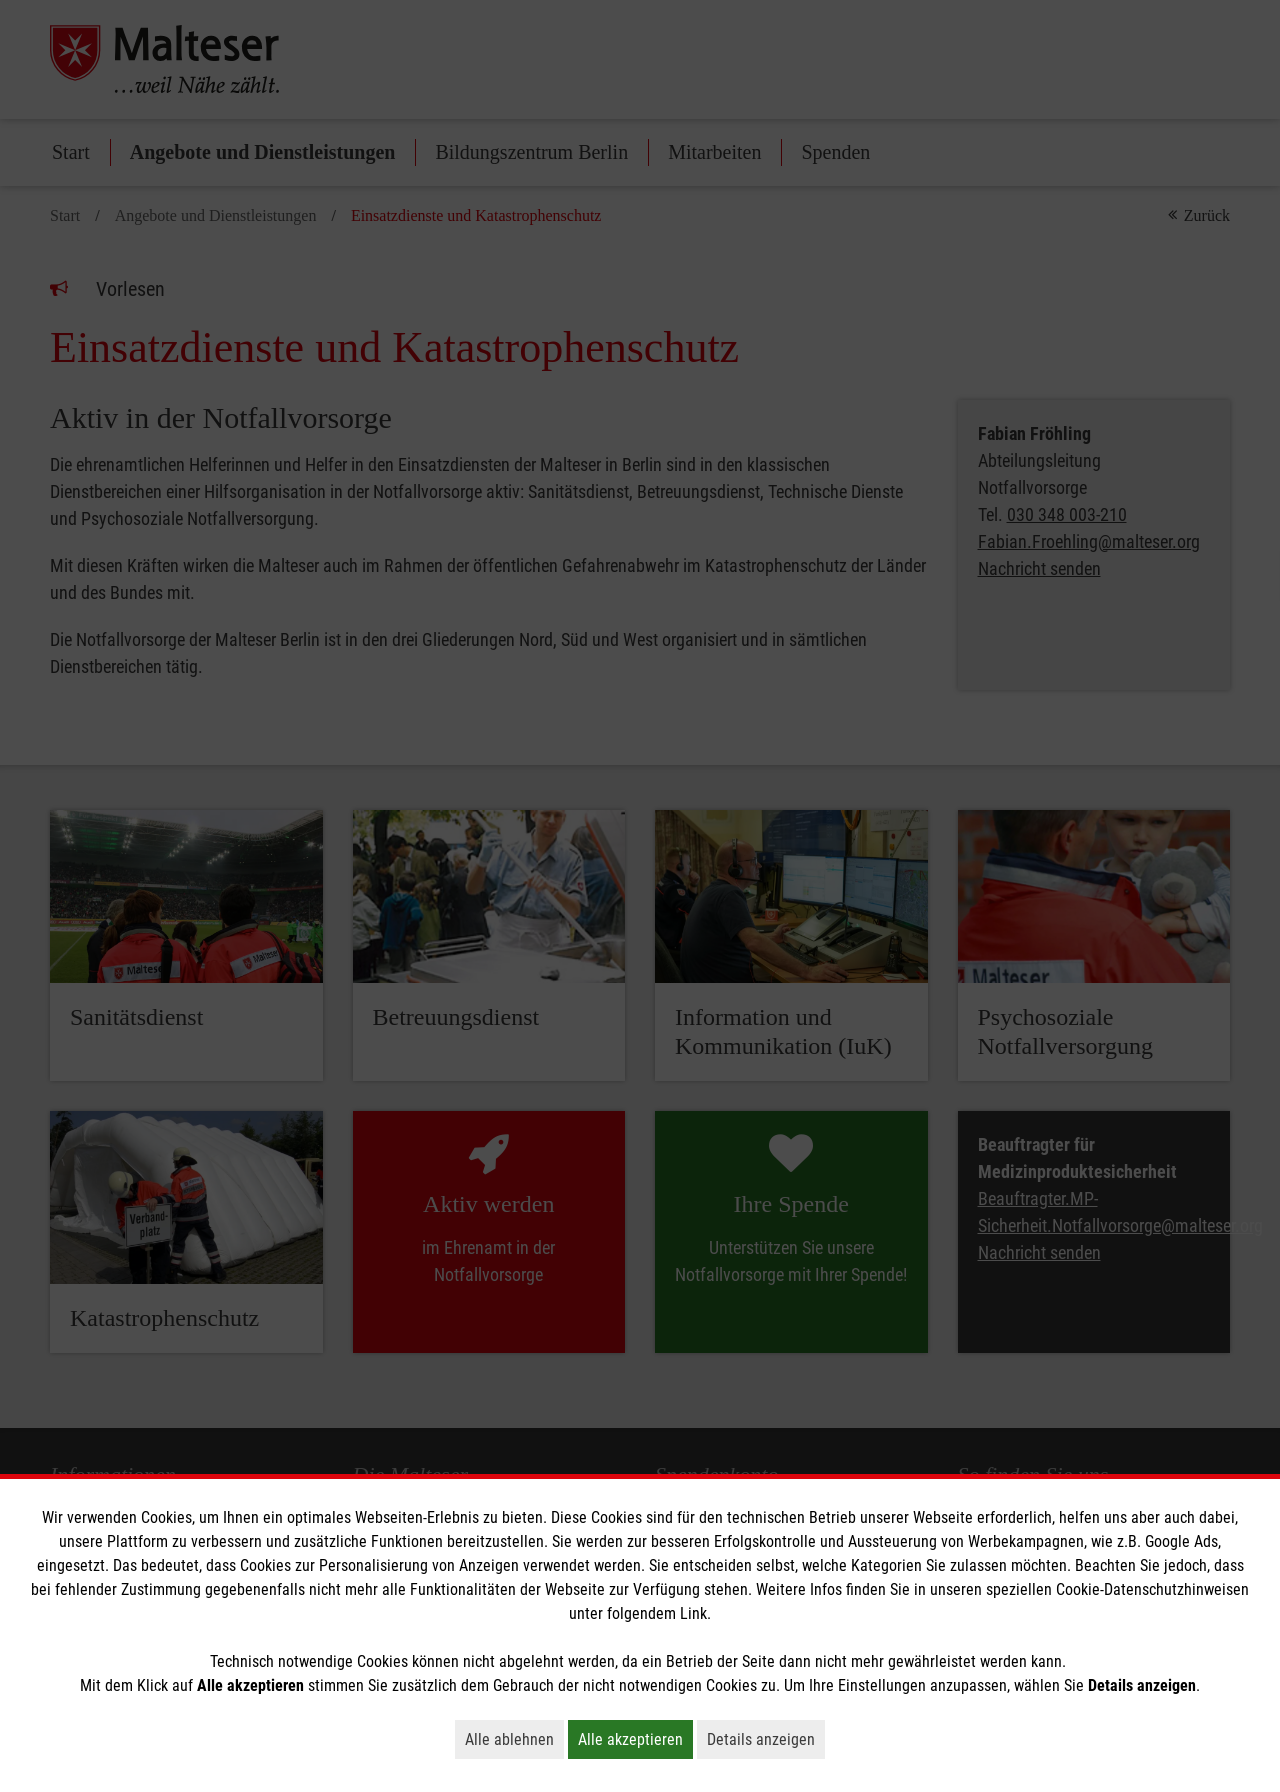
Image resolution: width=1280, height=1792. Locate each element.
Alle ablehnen (514, 1739)
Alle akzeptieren (635, 1739)
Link (693, 1613)
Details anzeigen (766, 1739)
